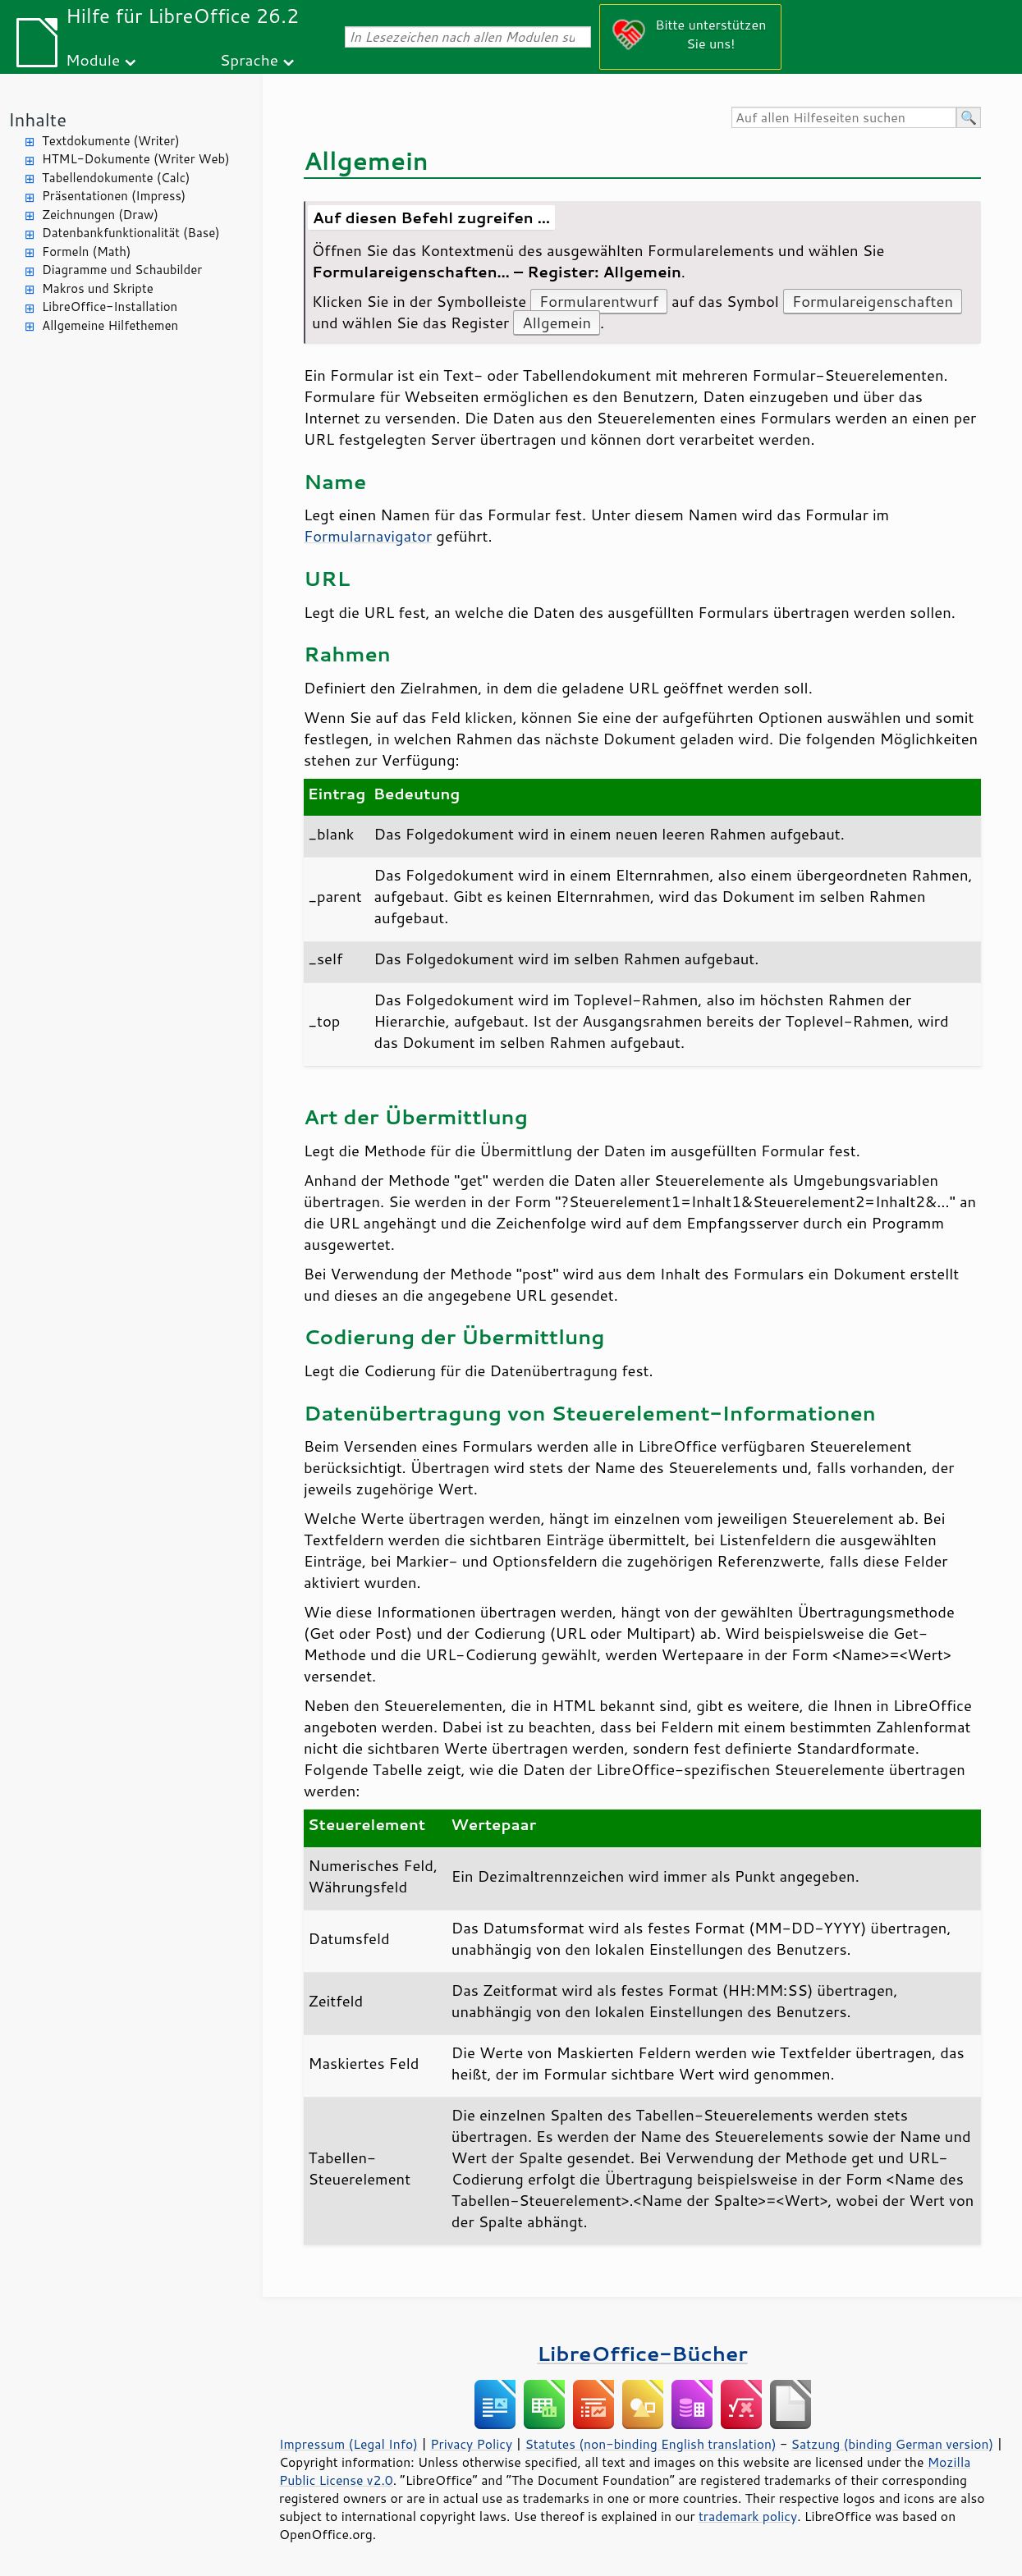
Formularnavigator (368, 536)
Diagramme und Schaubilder (122, 269)
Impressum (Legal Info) (348, 2444)
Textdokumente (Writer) (111, 140)
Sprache (249, 59)
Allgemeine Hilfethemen (110, 325)
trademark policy (748, 2516)
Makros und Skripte (98, 288)
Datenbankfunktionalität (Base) (131, 232)
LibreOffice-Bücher (642, 2353)
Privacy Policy (471, 2444)
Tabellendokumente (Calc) (116, 177)
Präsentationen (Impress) (114, 195)
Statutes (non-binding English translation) (650, 2444)
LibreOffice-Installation (109, 306)
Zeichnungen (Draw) (100, 214)
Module (93, 59)
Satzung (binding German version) (892, 2444)
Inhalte (37, 119)
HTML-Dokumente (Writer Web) (136, 158)
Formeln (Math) (86, 251)
